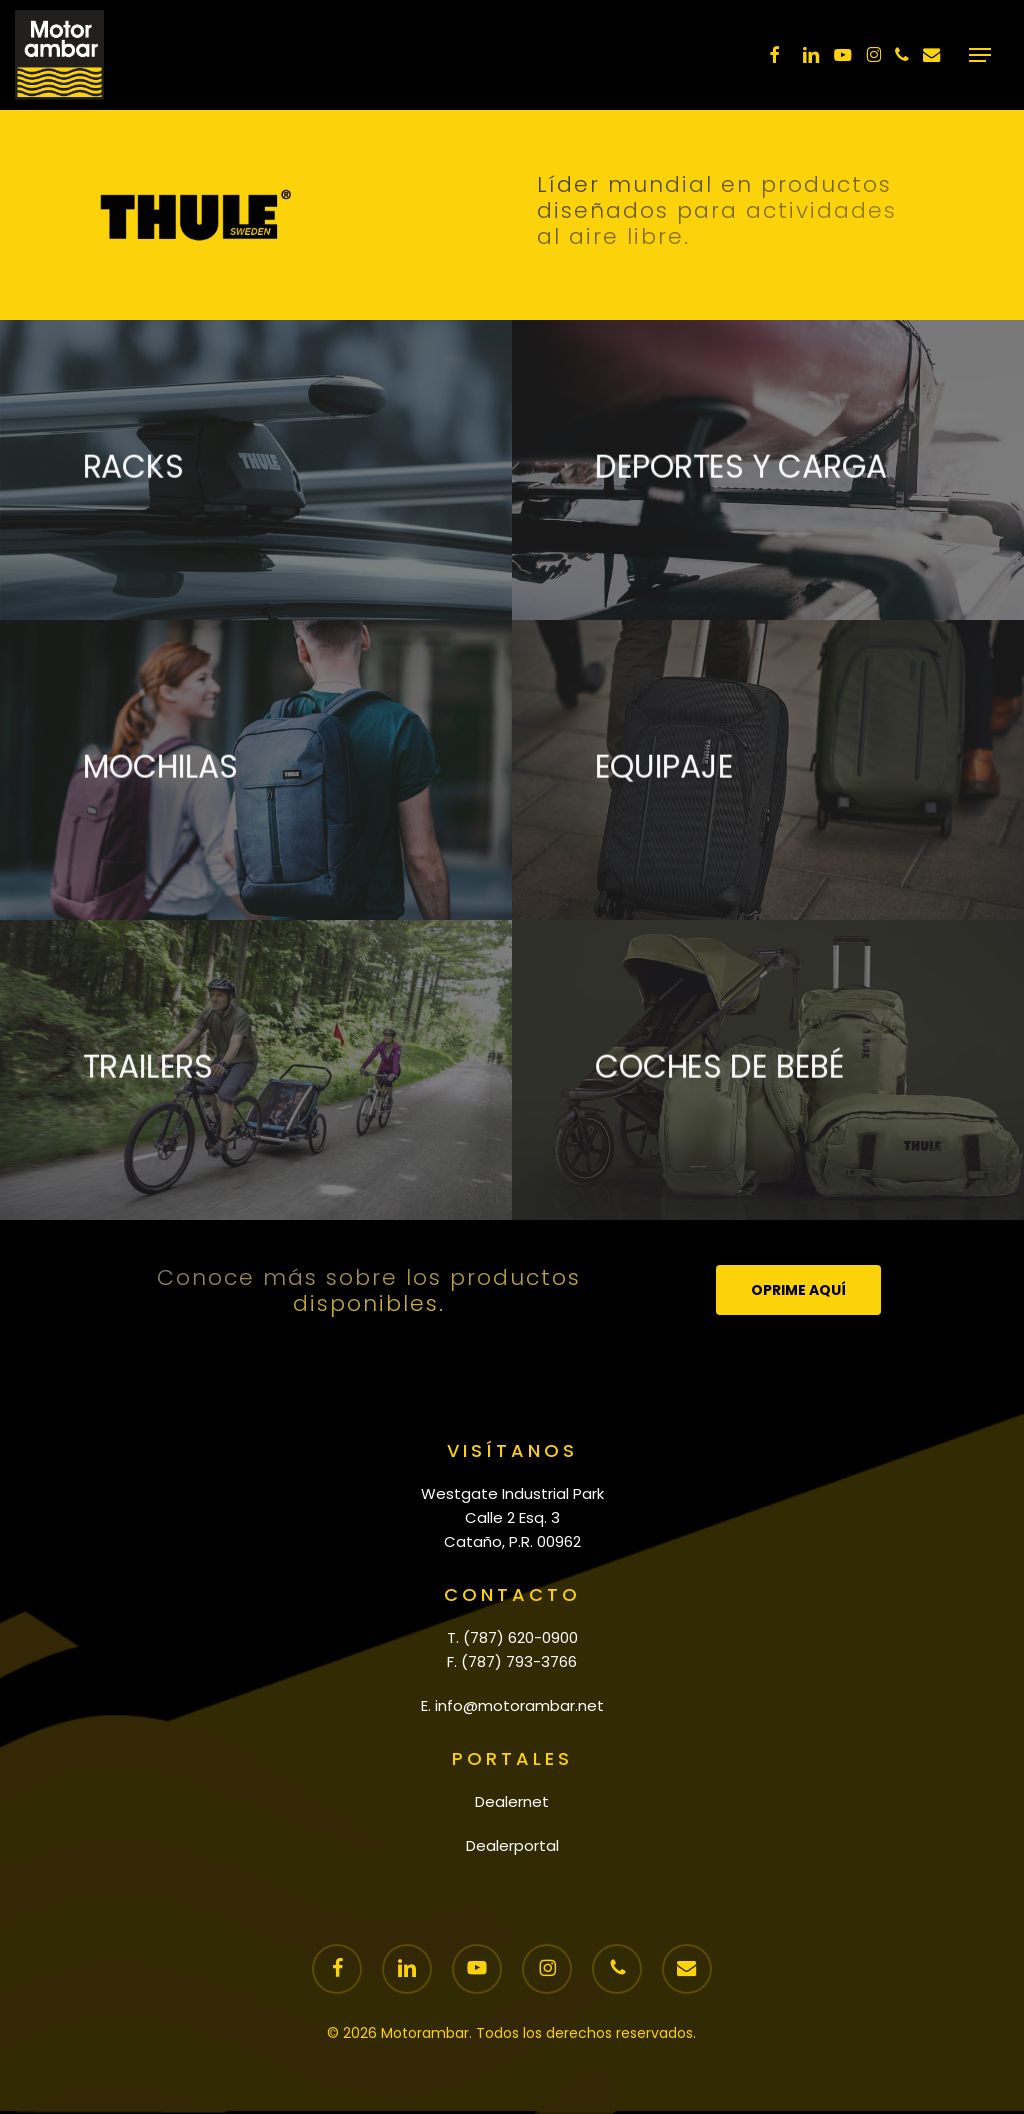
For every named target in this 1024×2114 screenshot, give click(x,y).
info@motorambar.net (519, 1705)
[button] (980, 55)
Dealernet (512, 1801)
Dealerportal (512, 1845)
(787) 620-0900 (520, 1637)
